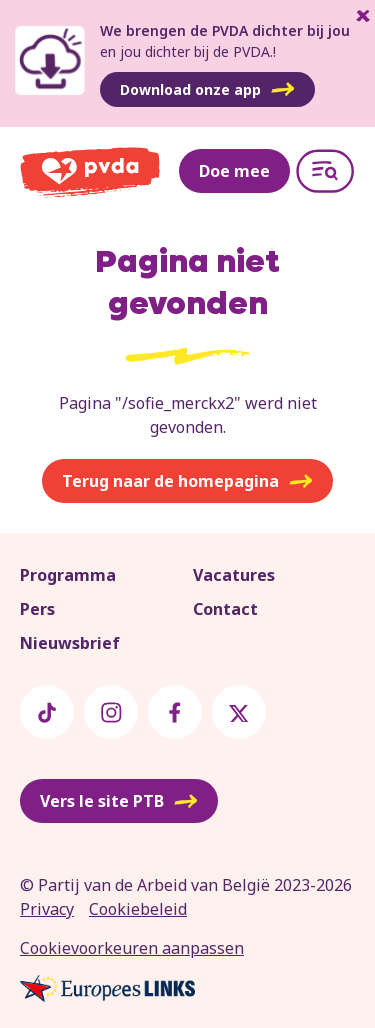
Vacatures (234, 575)
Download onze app (207, 90)
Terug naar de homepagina (187, 481)
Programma (68, 575)
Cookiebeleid (138, 909)
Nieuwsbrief (70, 643)
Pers (37, 609)
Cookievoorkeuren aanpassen (132, 948)
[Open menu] (325, 171)
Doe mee (234, 171)
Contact (225, 609)
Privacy (47, 909)
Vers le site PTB (119, 801)
